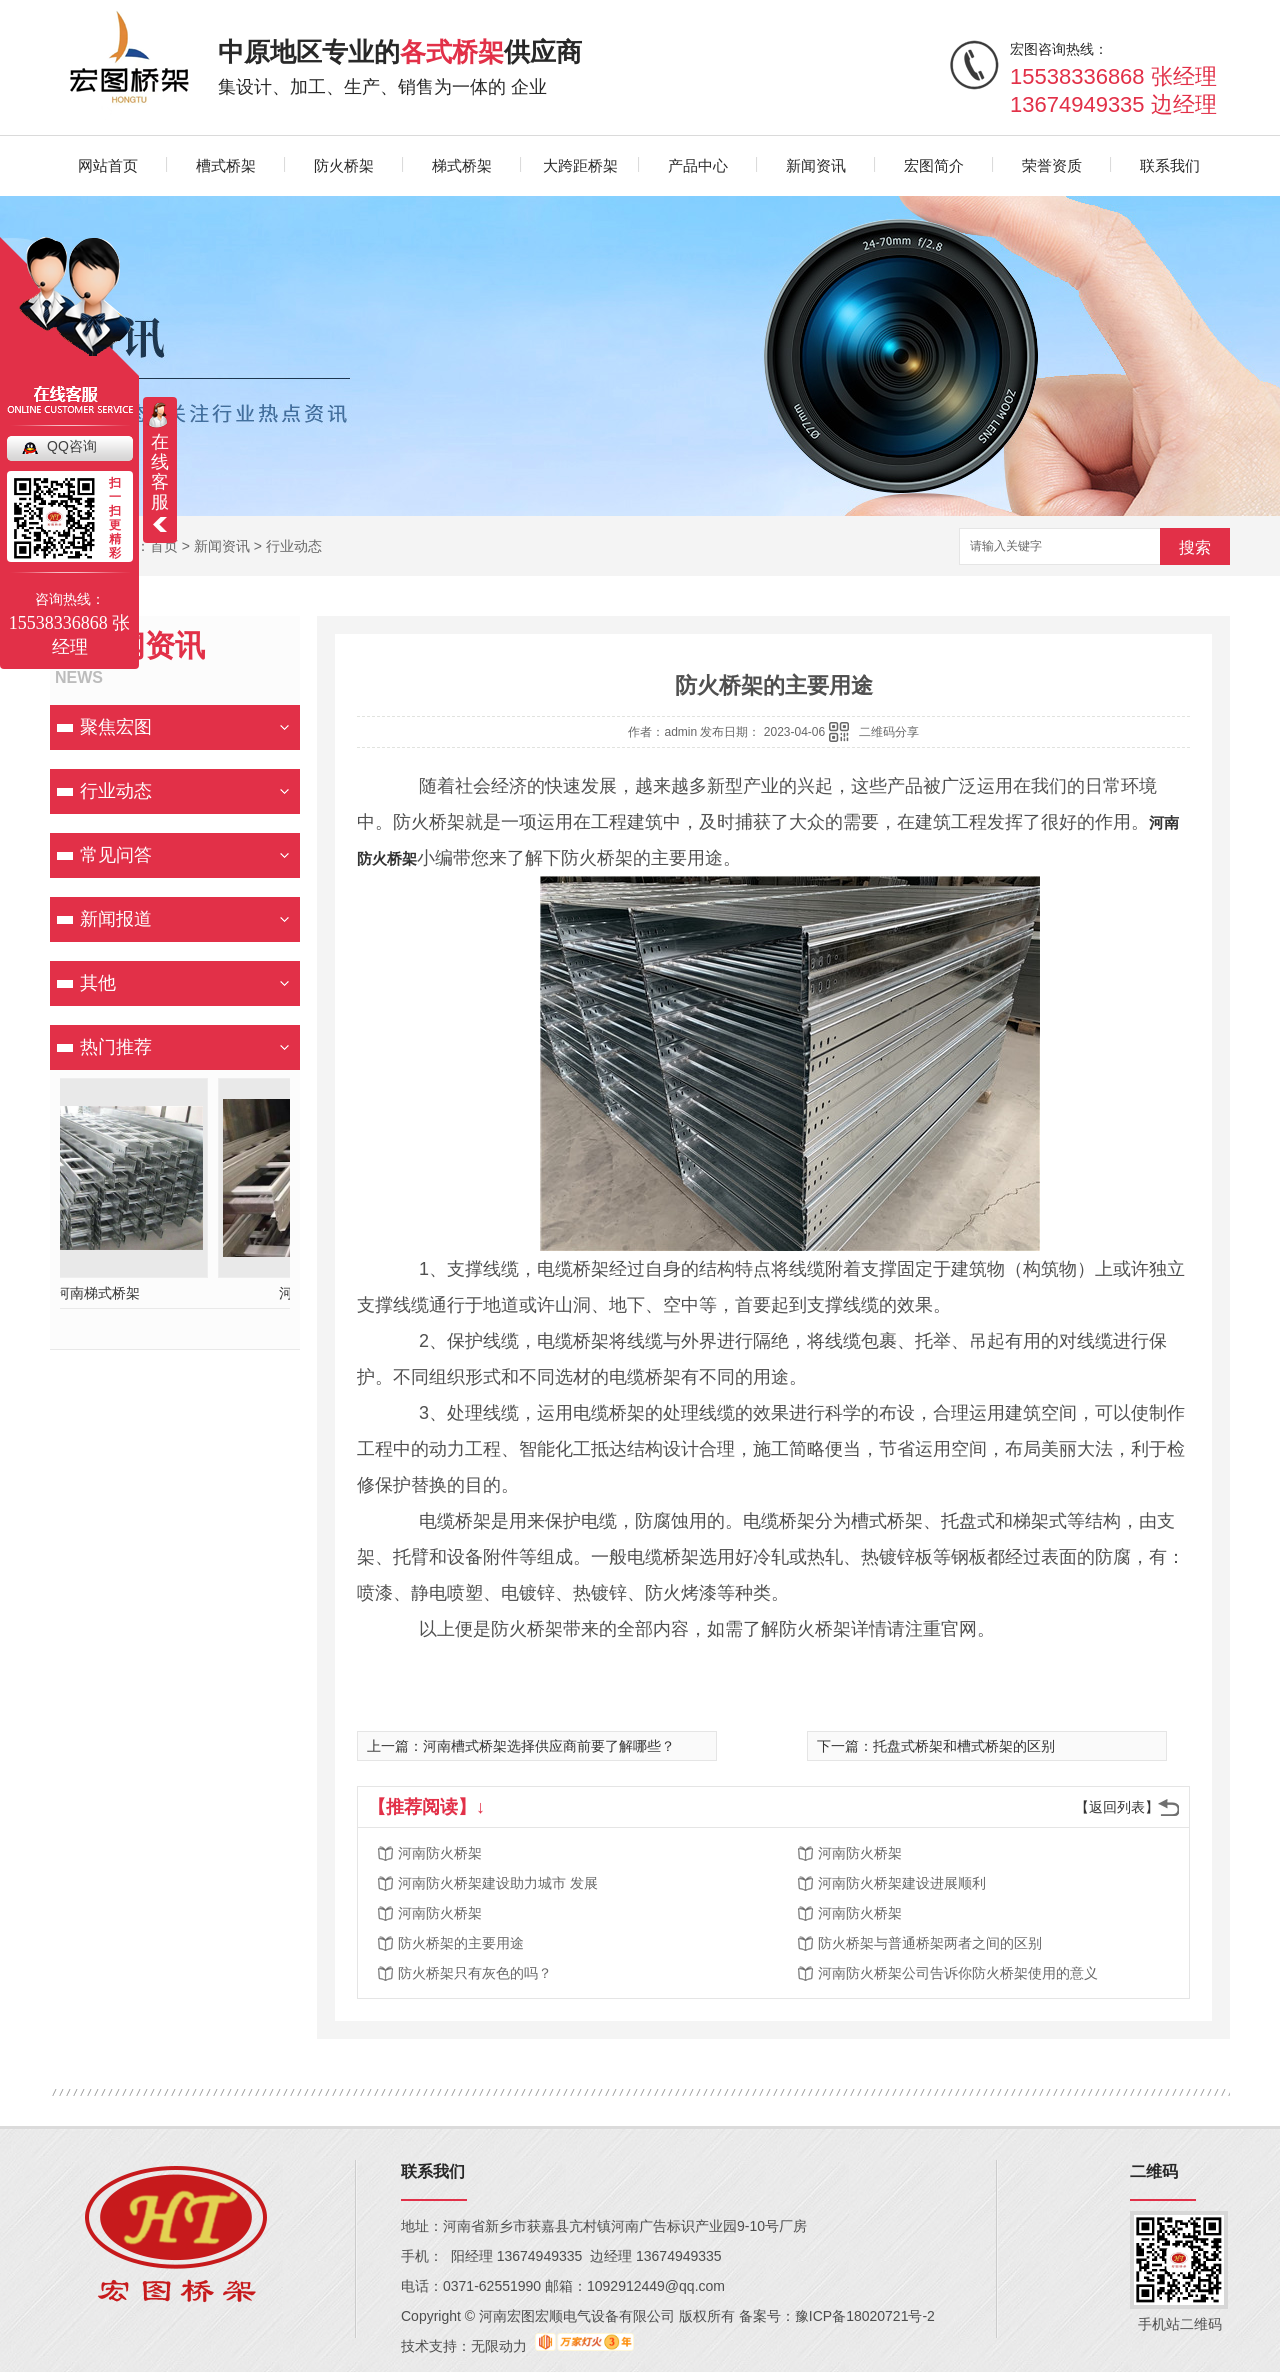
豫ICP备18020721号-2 (865, 2316)
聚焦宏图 (116, 727)
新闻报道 (116, 919)
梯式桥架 (462, 165)
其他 (98, 983)
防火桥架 (344, 165)
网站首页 (108, 165)
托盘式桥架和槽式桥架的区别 (964, 1746)
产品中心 (698, 165)
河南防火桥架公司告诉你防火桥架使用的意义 (958, 1973)
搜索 (1195, 547)
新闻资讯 (816, 165)
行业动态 (294, 546)
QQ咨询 (72, 446)
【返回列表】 (1117, 1807)
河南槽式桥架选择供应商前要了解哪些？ (549, 1746)
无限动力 (499, 2346)
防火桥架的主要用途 (461, 1943)
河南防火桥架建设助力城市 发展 (498, 1883)
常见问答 (116, 855)
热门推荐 (116, 1047)
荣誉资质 (1052, 165)
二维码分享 (889, 732)
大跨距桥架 (580, 165)
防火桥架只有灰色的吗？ (475, 1973)
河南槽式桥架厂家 (175, 1293)
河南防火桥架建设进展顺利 (902, 1883)
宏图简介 (934, 165)
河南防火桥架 (440, 1853)
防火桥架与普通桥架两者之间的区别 (930, 1943)
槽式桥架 (226, 165)
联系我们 (1170, 165)
